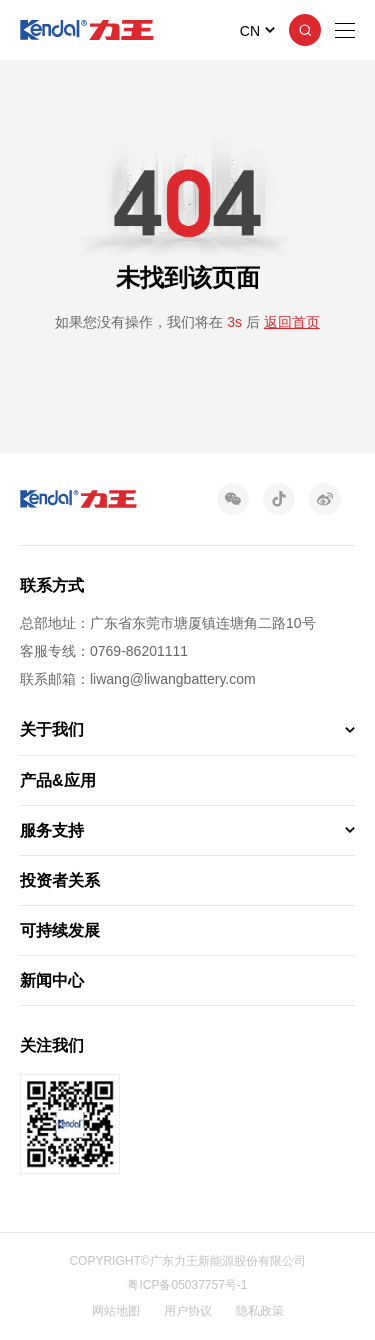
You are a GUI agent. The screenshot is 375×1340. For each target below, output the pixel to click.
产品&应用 (58, 780)
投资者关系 (60, 880)
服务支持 (52, 830)
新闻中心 (52, 980)
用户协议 (188, 1311)
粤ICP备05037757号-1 (187, 1285)
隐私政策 (260, 1311)
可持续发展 (60, 930)
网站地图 (116, 1311)
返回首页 (292, 322)
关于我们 (52, 729)
